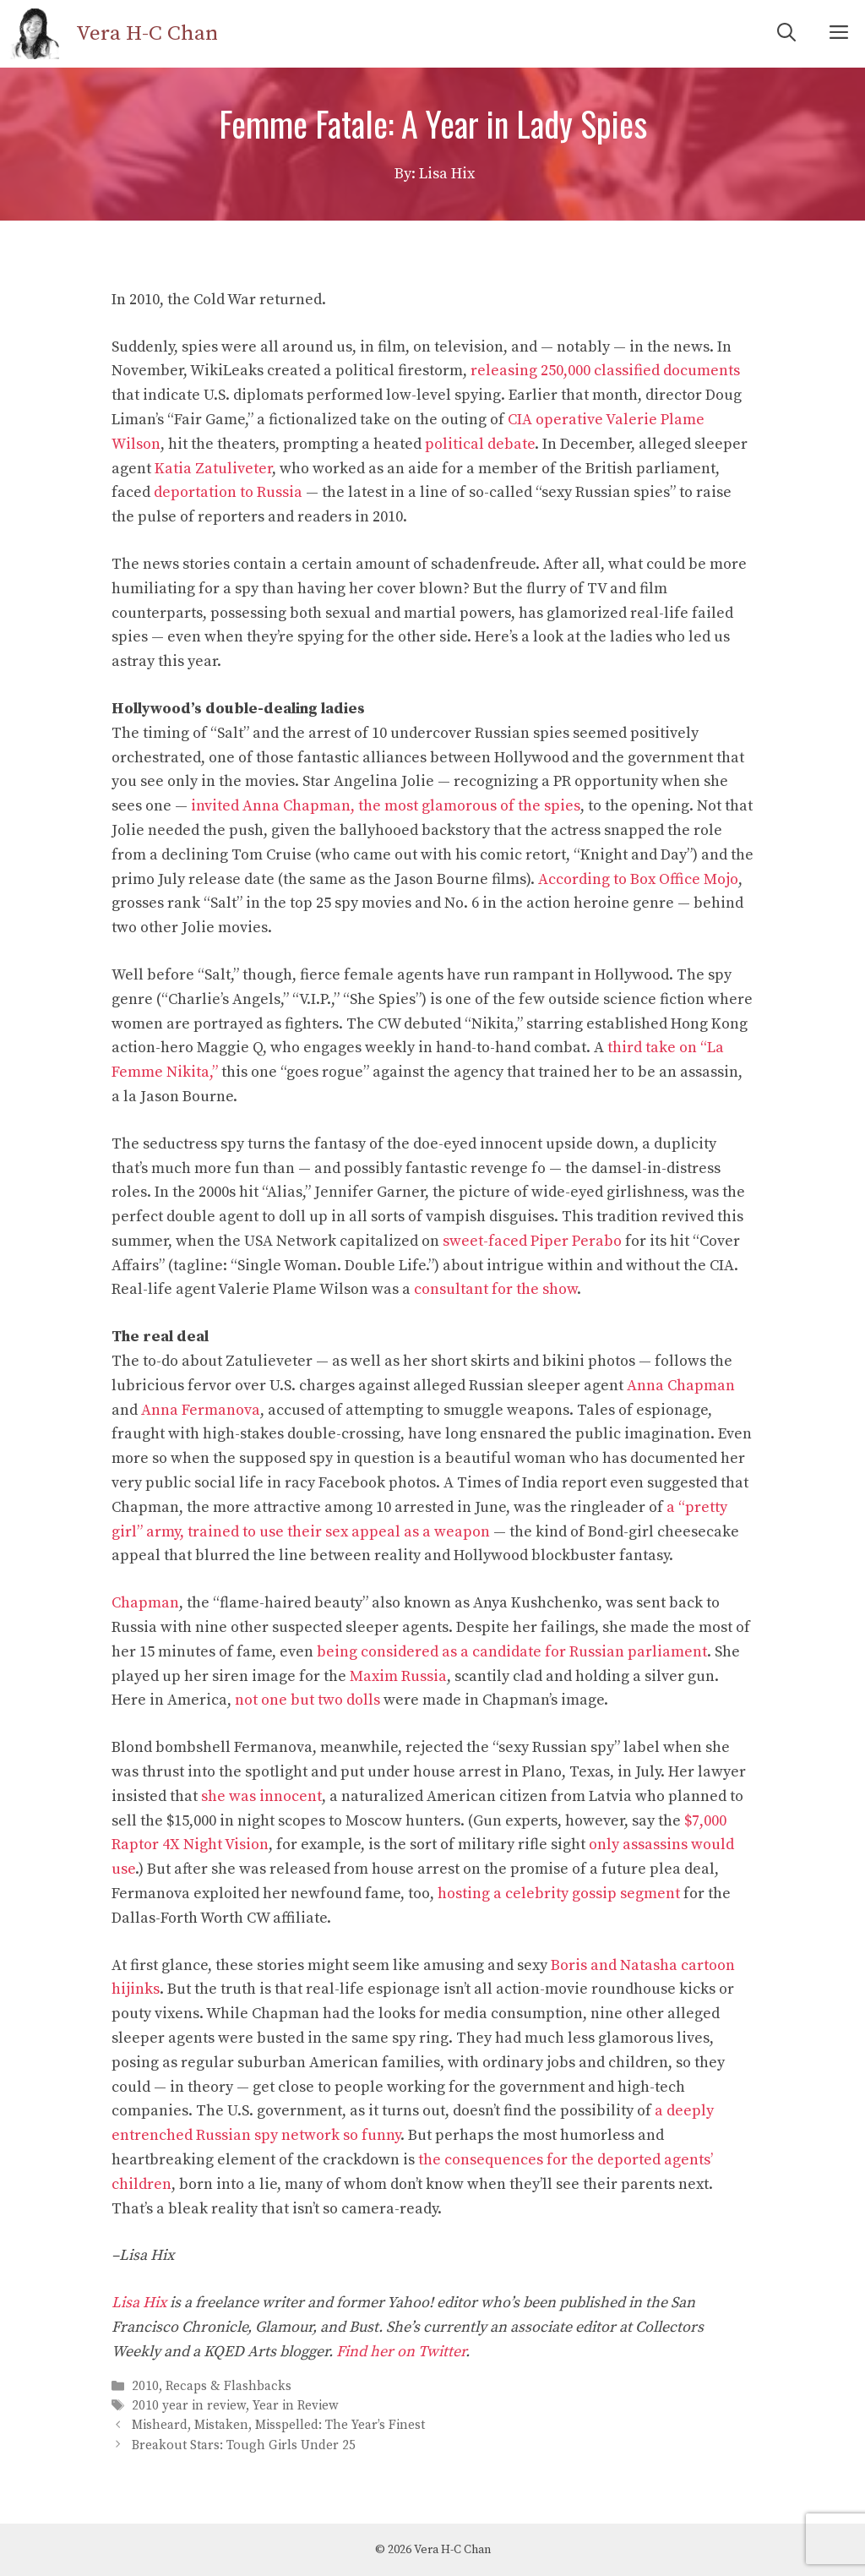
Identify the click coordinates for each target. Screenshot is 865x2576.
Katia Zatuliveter (213, 468)
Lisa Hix (139, 2302)
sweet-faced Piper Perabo (532, 1241)
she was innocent (261, 1796)
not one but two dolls (307, 1700)
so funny (371, 2135)
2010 (145, 2386)
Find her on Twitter (400, 2351)
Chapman (145, 1603)
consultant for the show (495, 1289)
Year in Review (296, 2406)
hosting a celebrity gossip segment (559, 1893)
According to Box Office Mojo (638, 879)
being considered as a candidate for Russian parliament (512, 1652)
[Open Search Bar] (786, 34)
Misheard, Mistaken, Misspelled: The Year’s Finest (278, 2426)
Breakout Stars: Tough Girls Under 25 (244, 2445)
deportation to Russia (228, 492)
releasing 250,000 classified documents (605, 370)
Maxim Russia (398, 1676)
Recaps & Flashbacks (228, 2386)
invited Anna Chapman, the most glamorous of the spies (385, 806)
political (454, 444)
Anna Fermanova (200, 1410)
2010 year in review (189, 2406)
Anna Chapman (681, 1385)
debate (511, 444)
